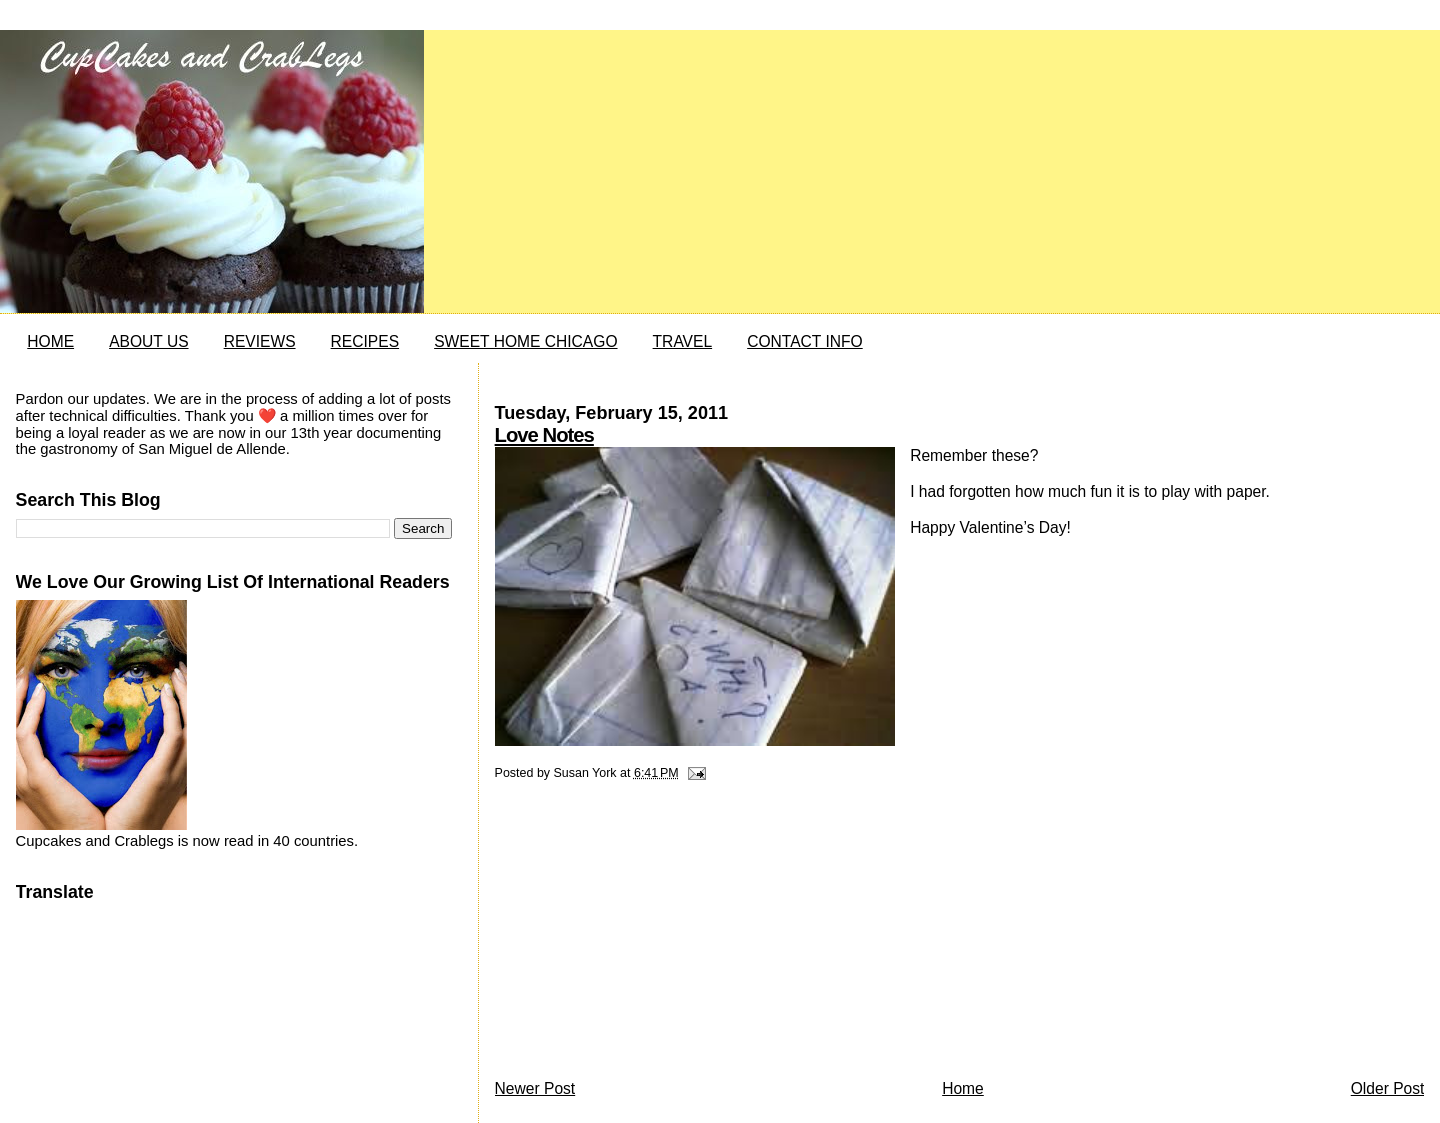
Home (963, 1088)
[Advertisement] (645, 935)
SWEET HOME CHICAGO (525, 341)
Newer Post (535, 1088)
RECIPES (365, 341)
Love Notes (544, 435)
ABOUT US (148, 341)
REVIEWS (260, 341)
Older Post (1388, 1088)
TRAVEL (683, 341)
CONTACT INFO (805, 341)
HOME (50, 341)
